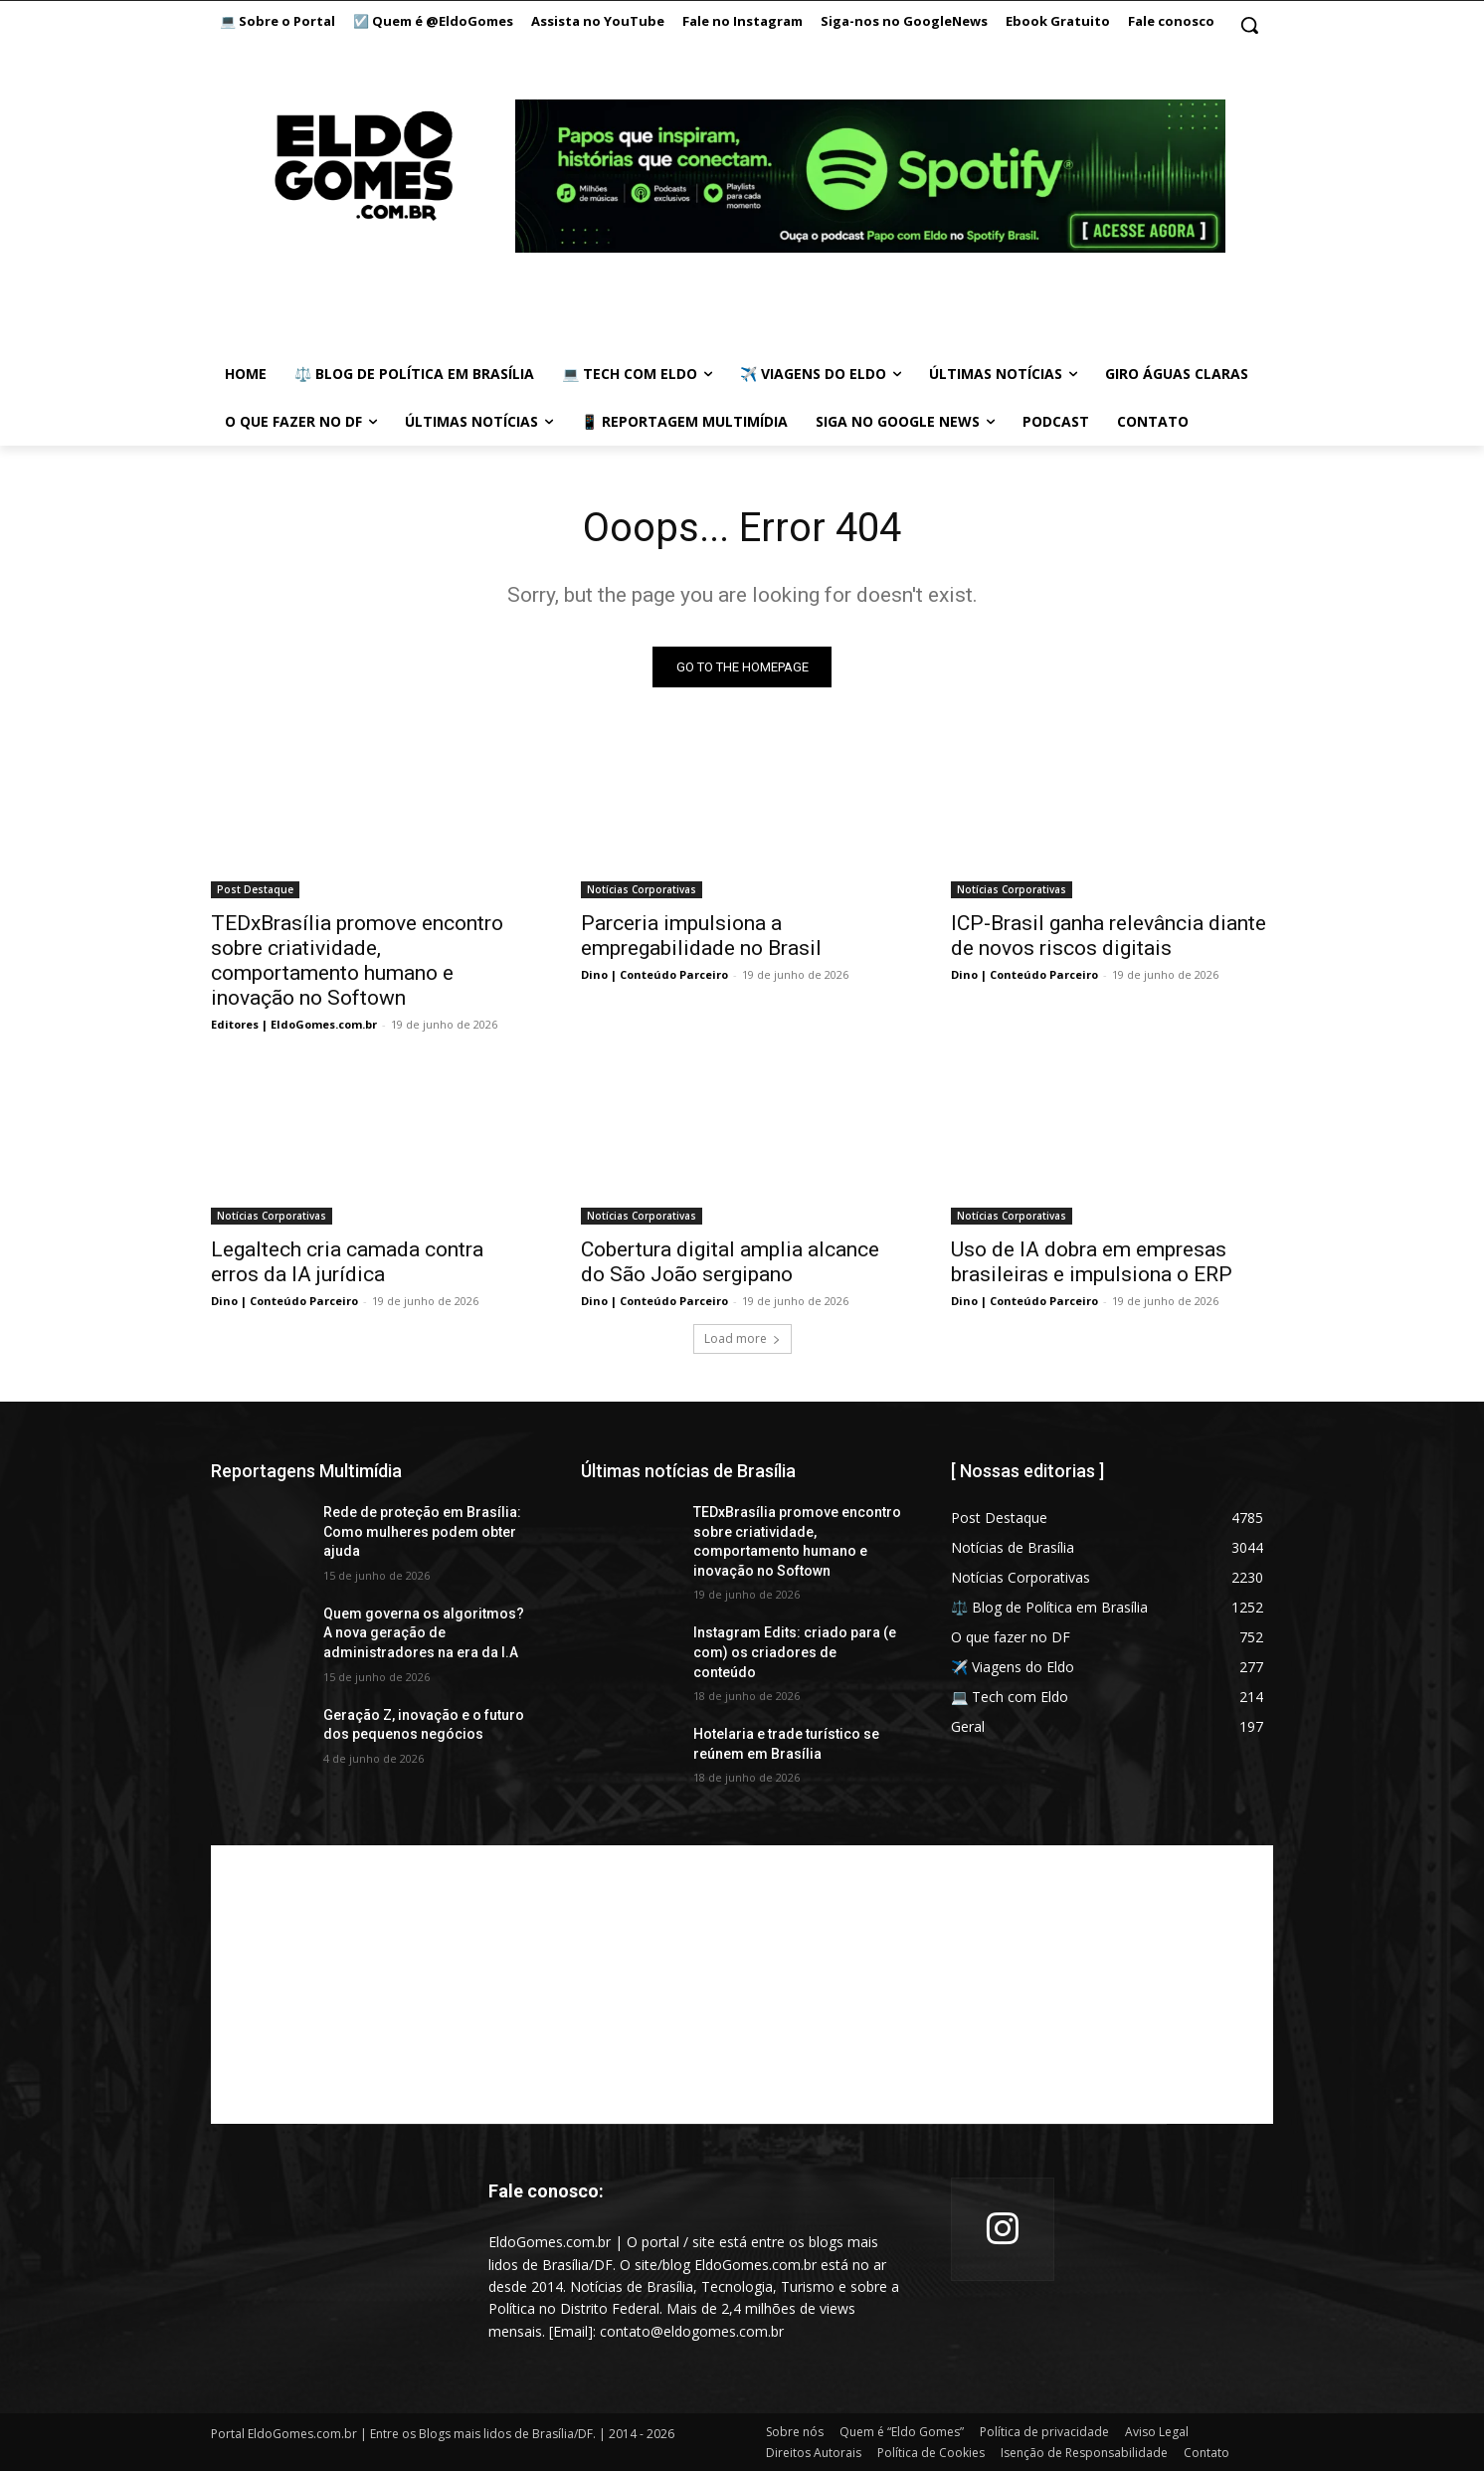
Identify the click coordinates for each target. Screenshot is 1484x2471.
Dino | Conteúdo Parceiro (654, 974)
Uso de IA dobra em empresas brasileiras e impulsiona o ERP (1091, 1261)
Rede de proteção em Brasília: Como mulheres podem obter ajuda (422, 1531)
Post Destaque (255, 889)
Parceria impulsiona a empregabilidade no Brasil (701, 935)
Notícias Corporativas (641, 889)
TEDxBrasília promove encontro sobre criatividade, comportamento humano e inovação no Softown (357, 960)
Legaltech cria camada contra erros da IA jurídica (347, 1261)
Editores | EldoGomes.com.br (294, 1024)
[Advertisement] (742, 1984)
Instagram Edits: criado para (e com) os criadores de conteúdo (794, 1651)
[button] (1249, 25)
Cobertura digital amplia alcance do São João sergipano (730, 1261)
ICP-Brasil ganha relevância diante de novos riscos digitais (1108, 935)
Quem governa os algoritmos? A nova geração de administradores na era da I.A (423, 1633)
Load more (742, 1338)
